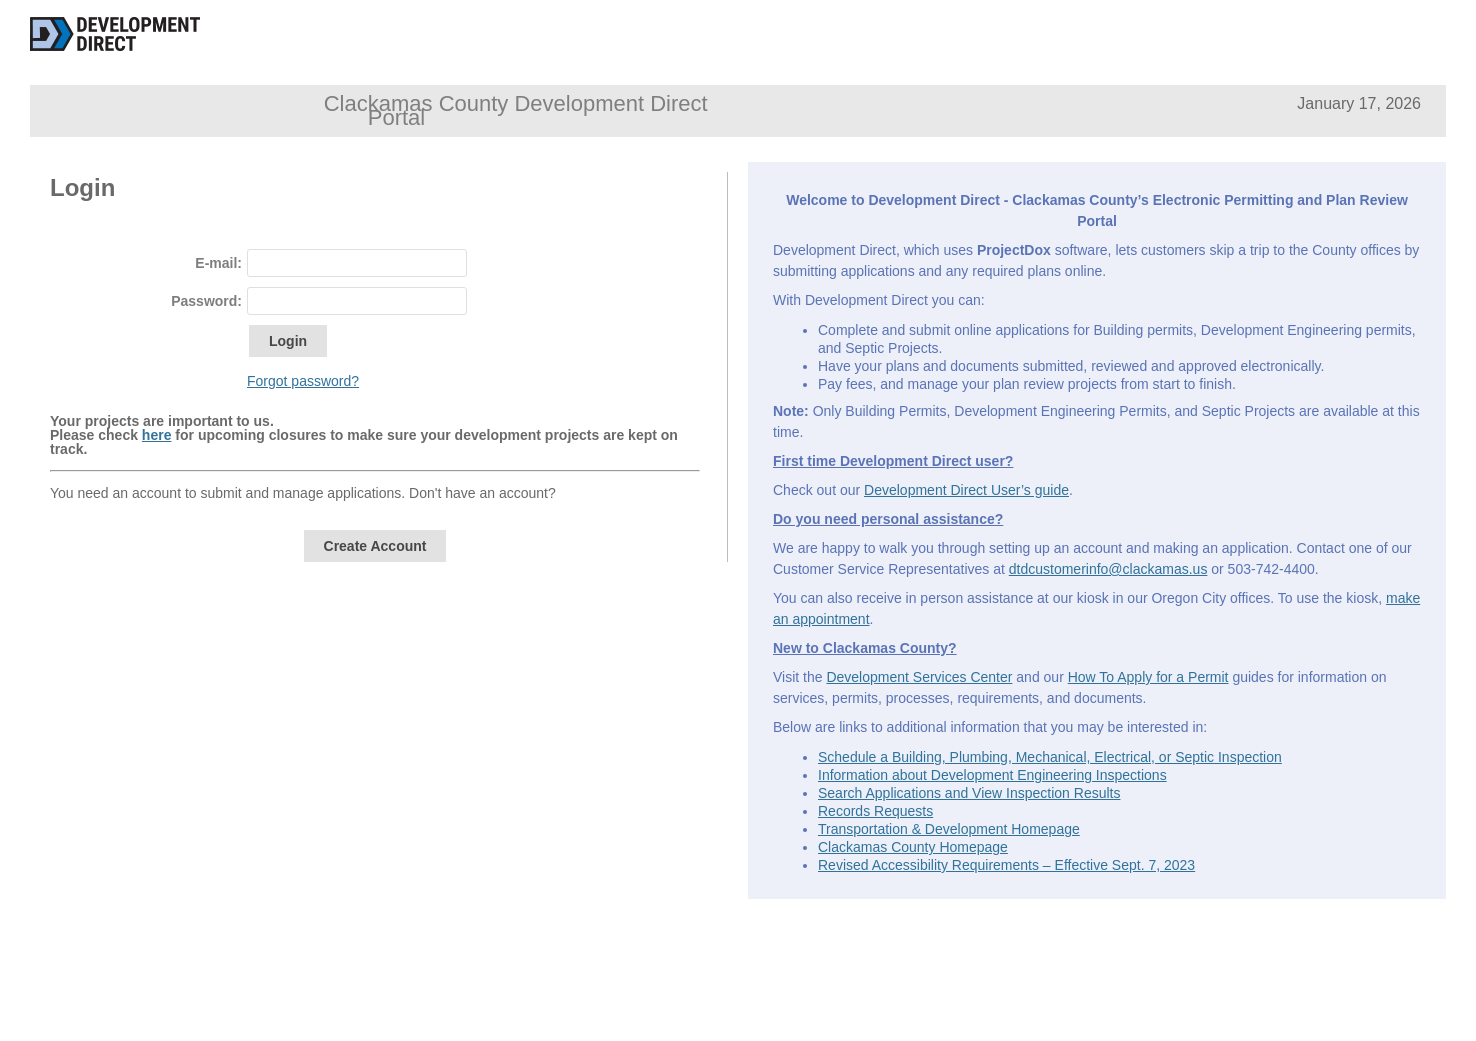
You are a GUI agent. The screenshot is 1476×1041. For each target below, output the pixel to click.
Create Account (375, 546)
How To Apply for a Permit (1148, 677)
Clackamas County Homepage (913, 847)
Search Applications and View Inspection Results (969, 793)
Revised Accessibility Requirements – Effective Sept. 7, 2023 (1006, 865)
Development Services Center (919, 677)
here (157, 435)
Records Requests (875, 811)
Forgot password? (303, 381)
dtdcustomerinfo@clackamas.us (1108, 569)
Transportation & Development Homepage (949, 829)
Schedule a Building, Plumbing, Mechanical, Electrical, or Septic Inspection (1050, 757)
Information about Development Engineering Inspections (992, 775)
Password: (206, 301)
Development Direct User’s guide (966, 490)
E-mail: (218, 263)
